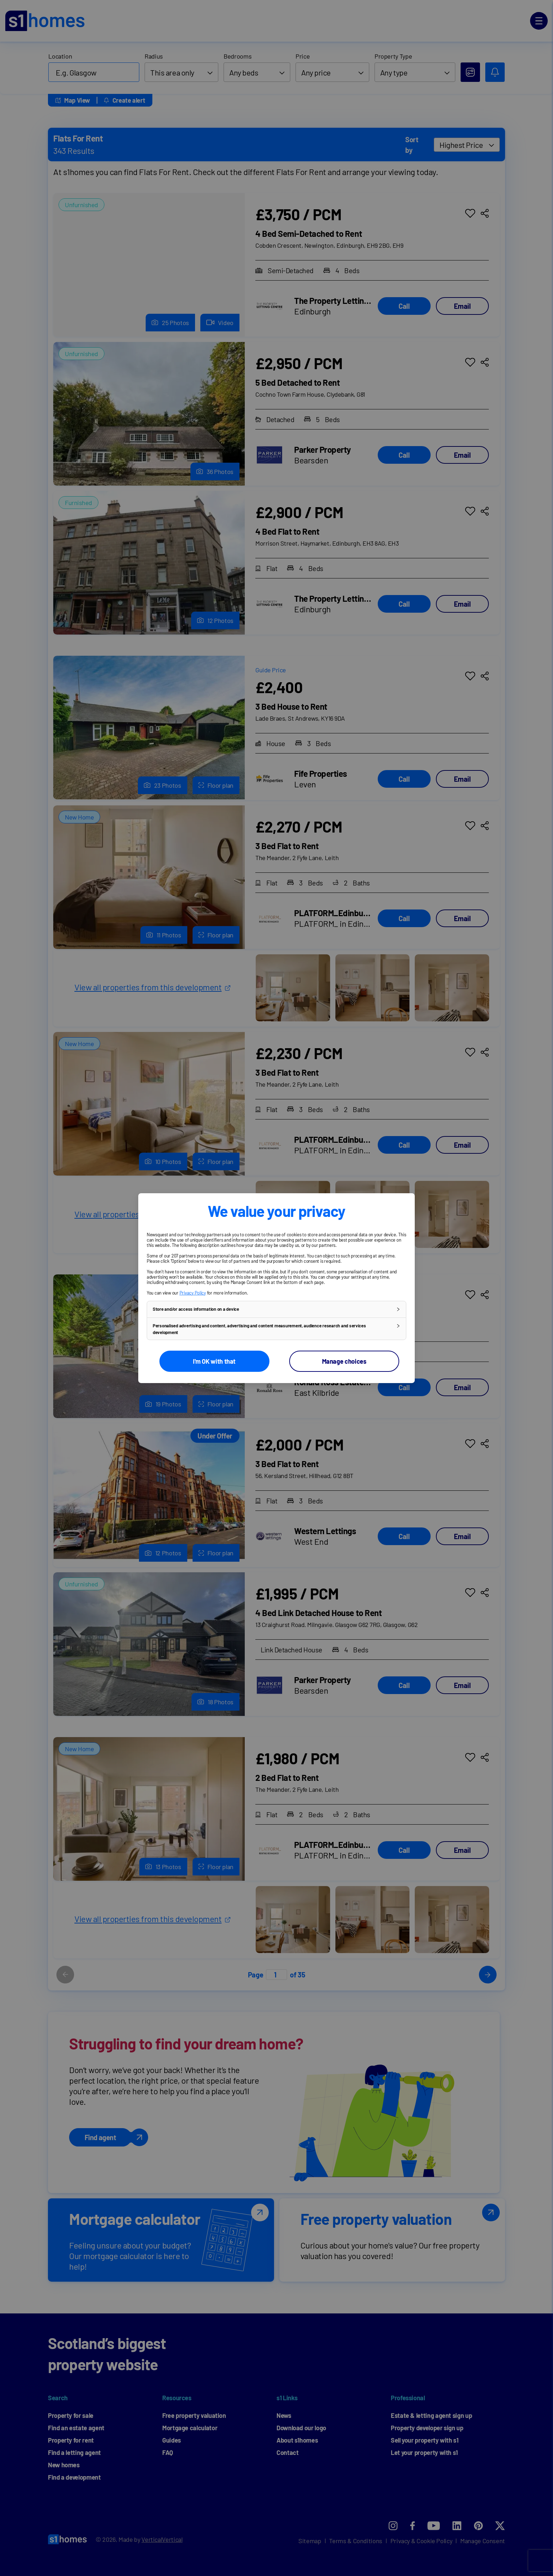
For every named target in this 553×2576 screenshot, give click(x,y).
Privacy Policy (193, 1292)
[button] (276, 1309)
